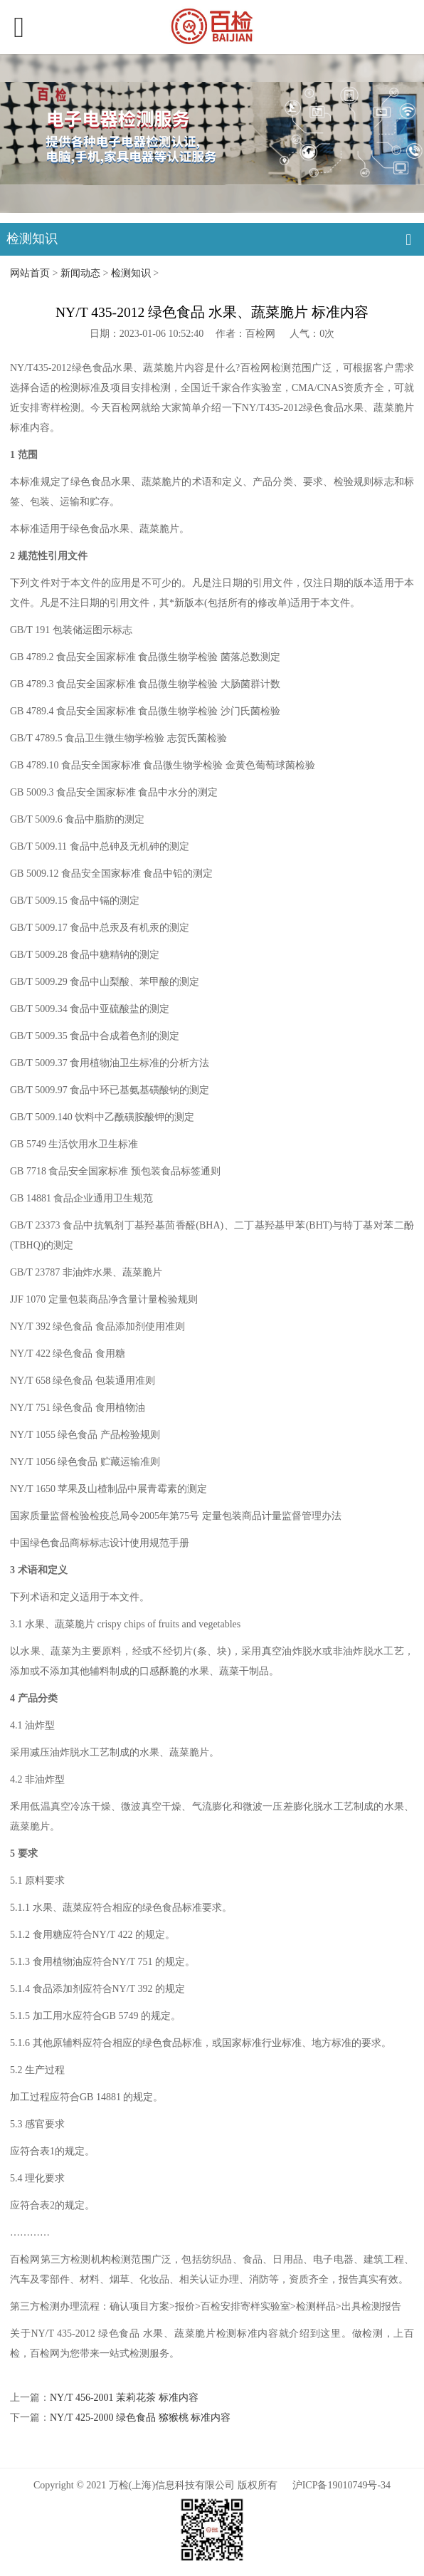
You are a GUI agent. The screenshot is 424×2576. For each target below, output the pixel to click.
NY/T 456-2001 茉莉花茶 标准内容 (124, 2397)
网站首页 (30, 273)
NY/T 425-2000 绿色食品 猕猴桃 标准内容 (140, 2417)
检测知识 (131, 273)
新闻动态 (80, 273)
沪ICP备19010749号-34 (341, 2485)
